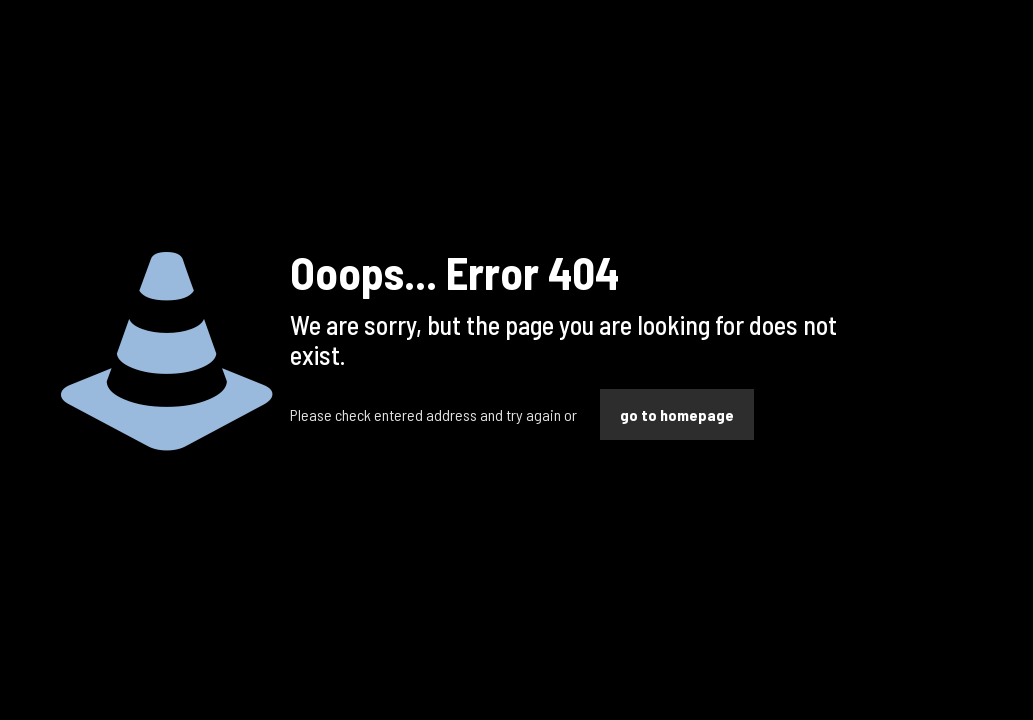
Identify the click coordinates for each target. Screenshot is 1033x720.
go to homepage (677, 414)
